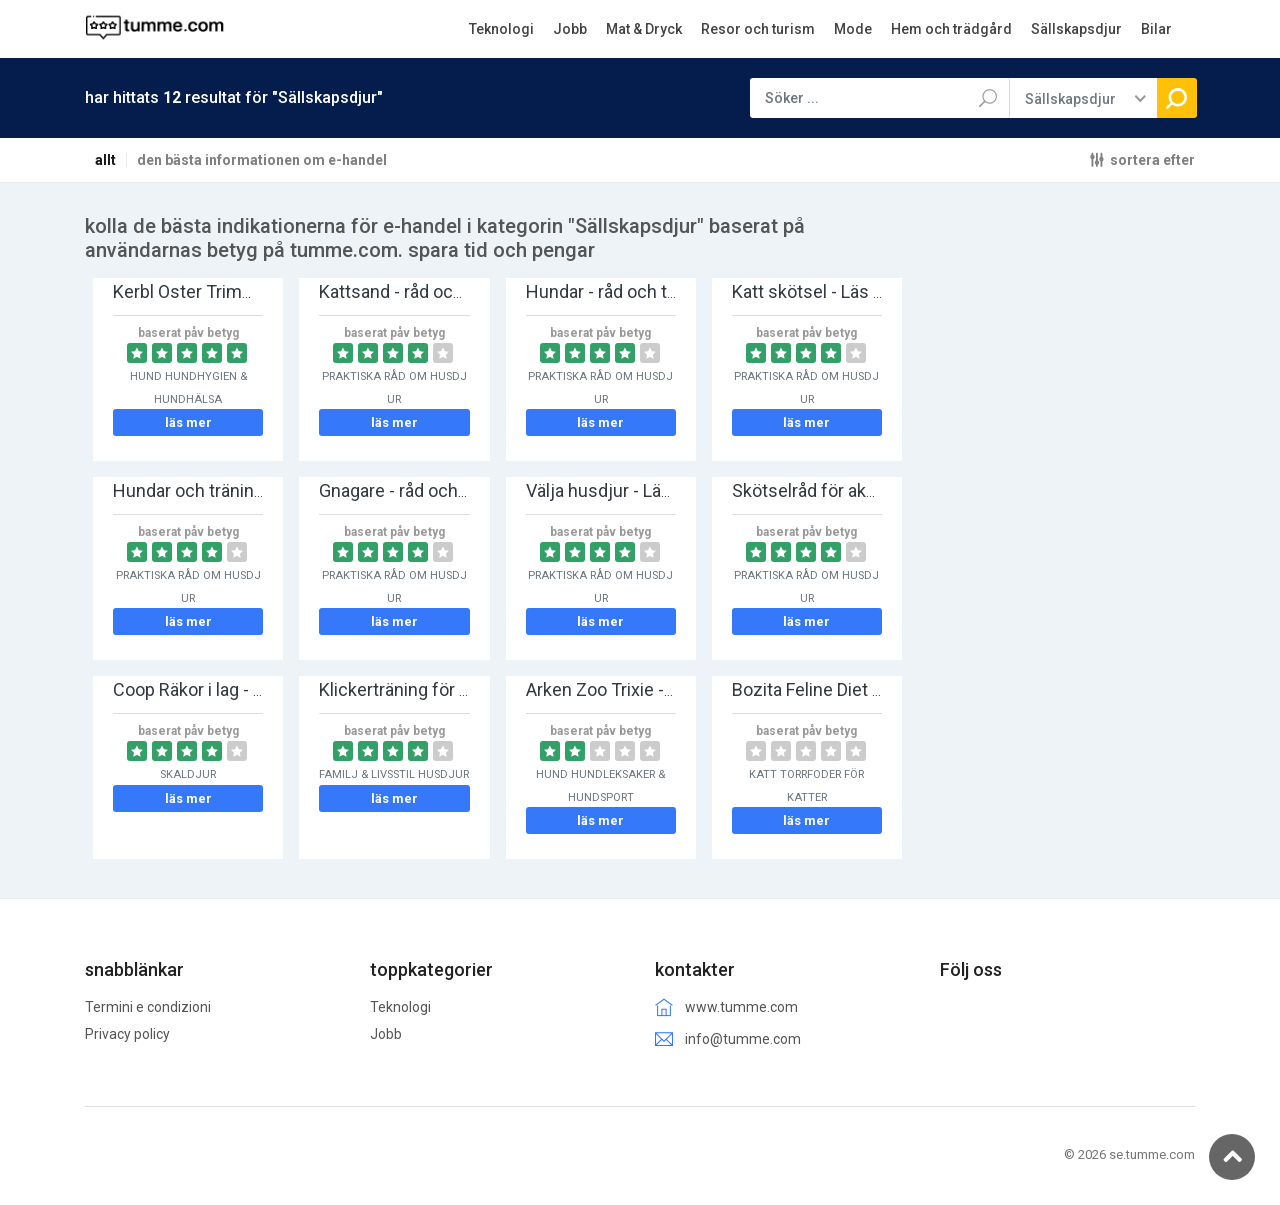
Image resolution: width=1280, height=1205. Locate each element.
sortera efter (1152, 159)
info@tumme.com (743, 1039)
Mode (853, 29)
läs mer (188, 422)
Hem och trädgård (951, 29)
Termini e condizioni (148, 1007)
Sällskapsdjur (1076, 29)
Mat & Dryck (644, 29)
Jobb (570, 29)
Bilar (1156, 29)
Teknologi (501, 29)
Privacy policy (127, 1034)
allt (105, 160)
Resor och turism (758, 29)
